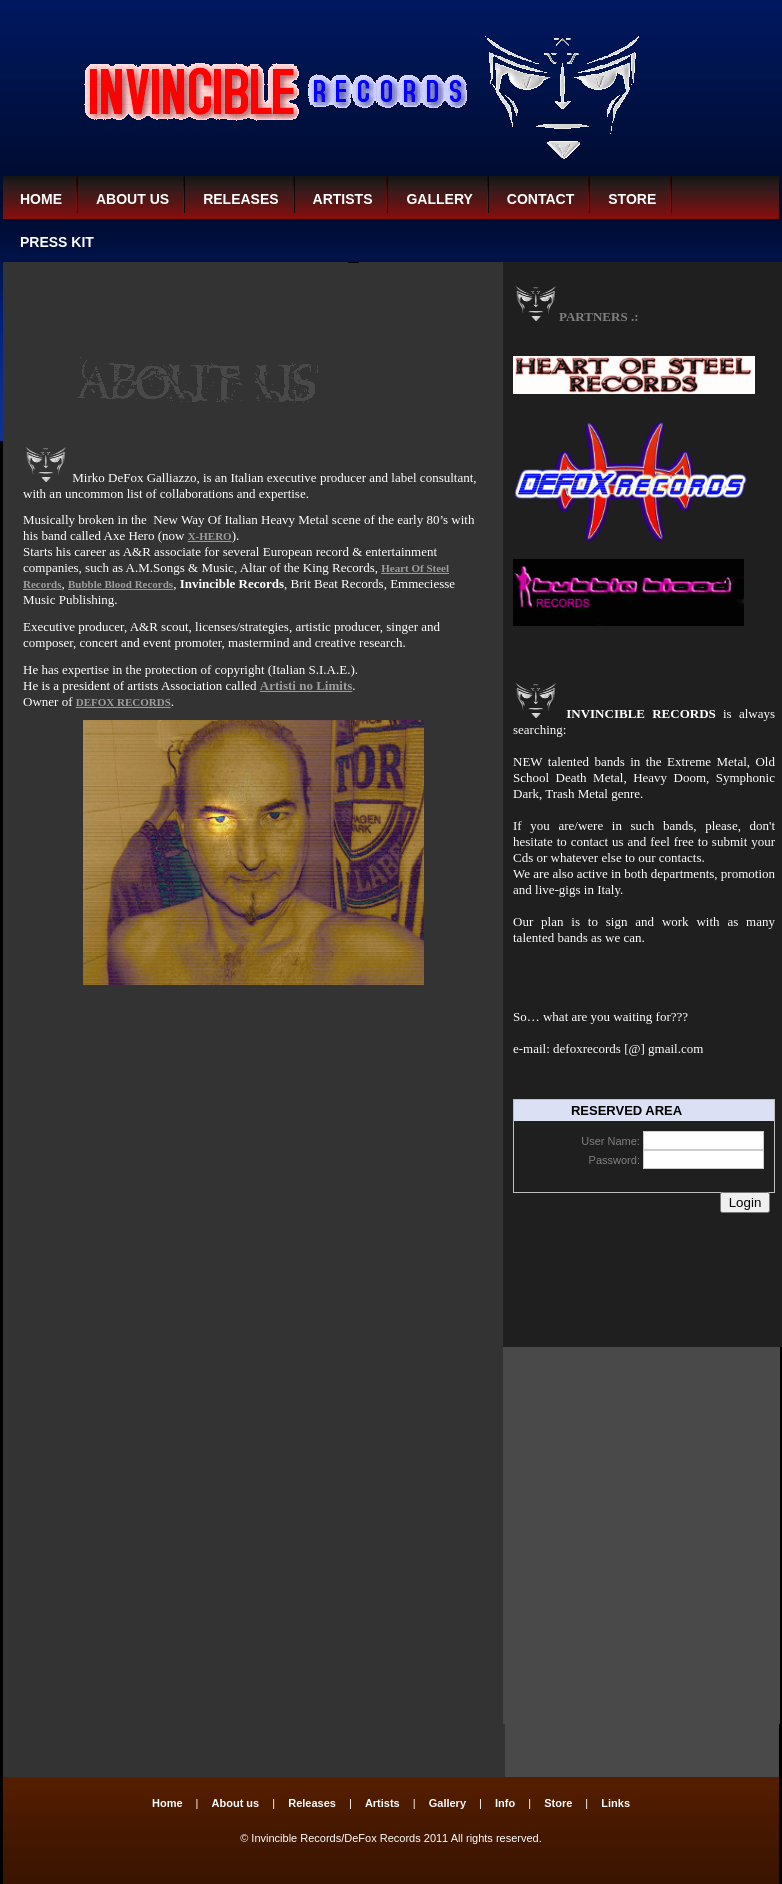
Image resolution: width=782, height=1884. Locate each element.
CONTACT (540, 199)
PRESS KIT (57, 242)
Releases (240, 199)
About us (132, 199)
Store (632, 199)
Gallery (439, 199)
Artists (343, 199)
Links (615, 1803)
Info (505, 1803)
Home (41, 199)
